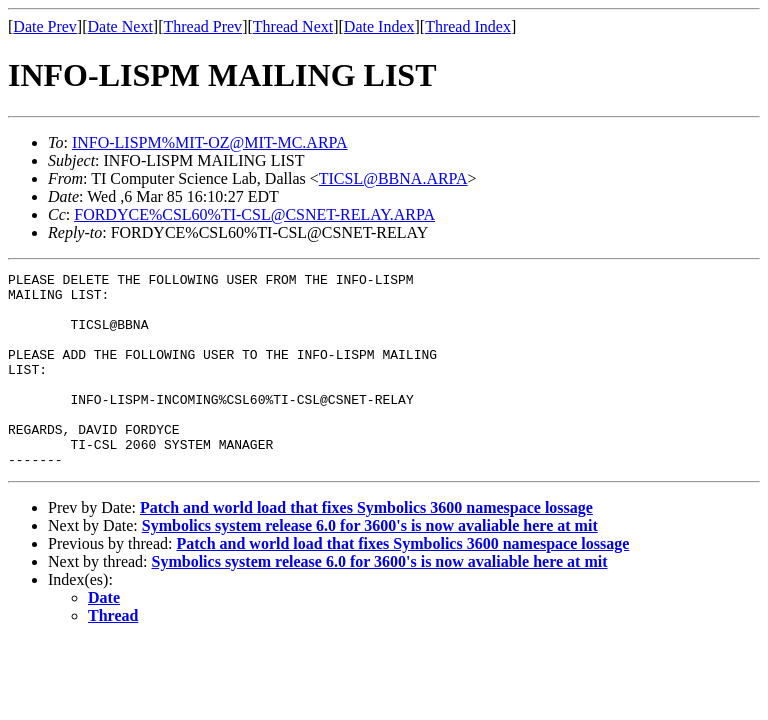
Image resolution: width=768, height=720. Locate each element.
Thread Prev (202, 26)
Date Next (120, 26)
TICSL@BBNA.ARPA (393, 178)
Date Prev (45, 26)
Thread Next (293, 26)
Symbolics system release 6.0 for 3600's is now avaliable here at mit (370, 564)
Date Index (379, 26)
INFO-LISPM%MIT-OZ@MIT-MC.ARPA (210, 142)
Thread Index (468, 26)
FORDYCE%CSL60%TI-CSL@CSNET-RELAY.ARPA (254, 214)
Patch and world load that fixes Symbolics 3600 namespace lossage (366, 546)
